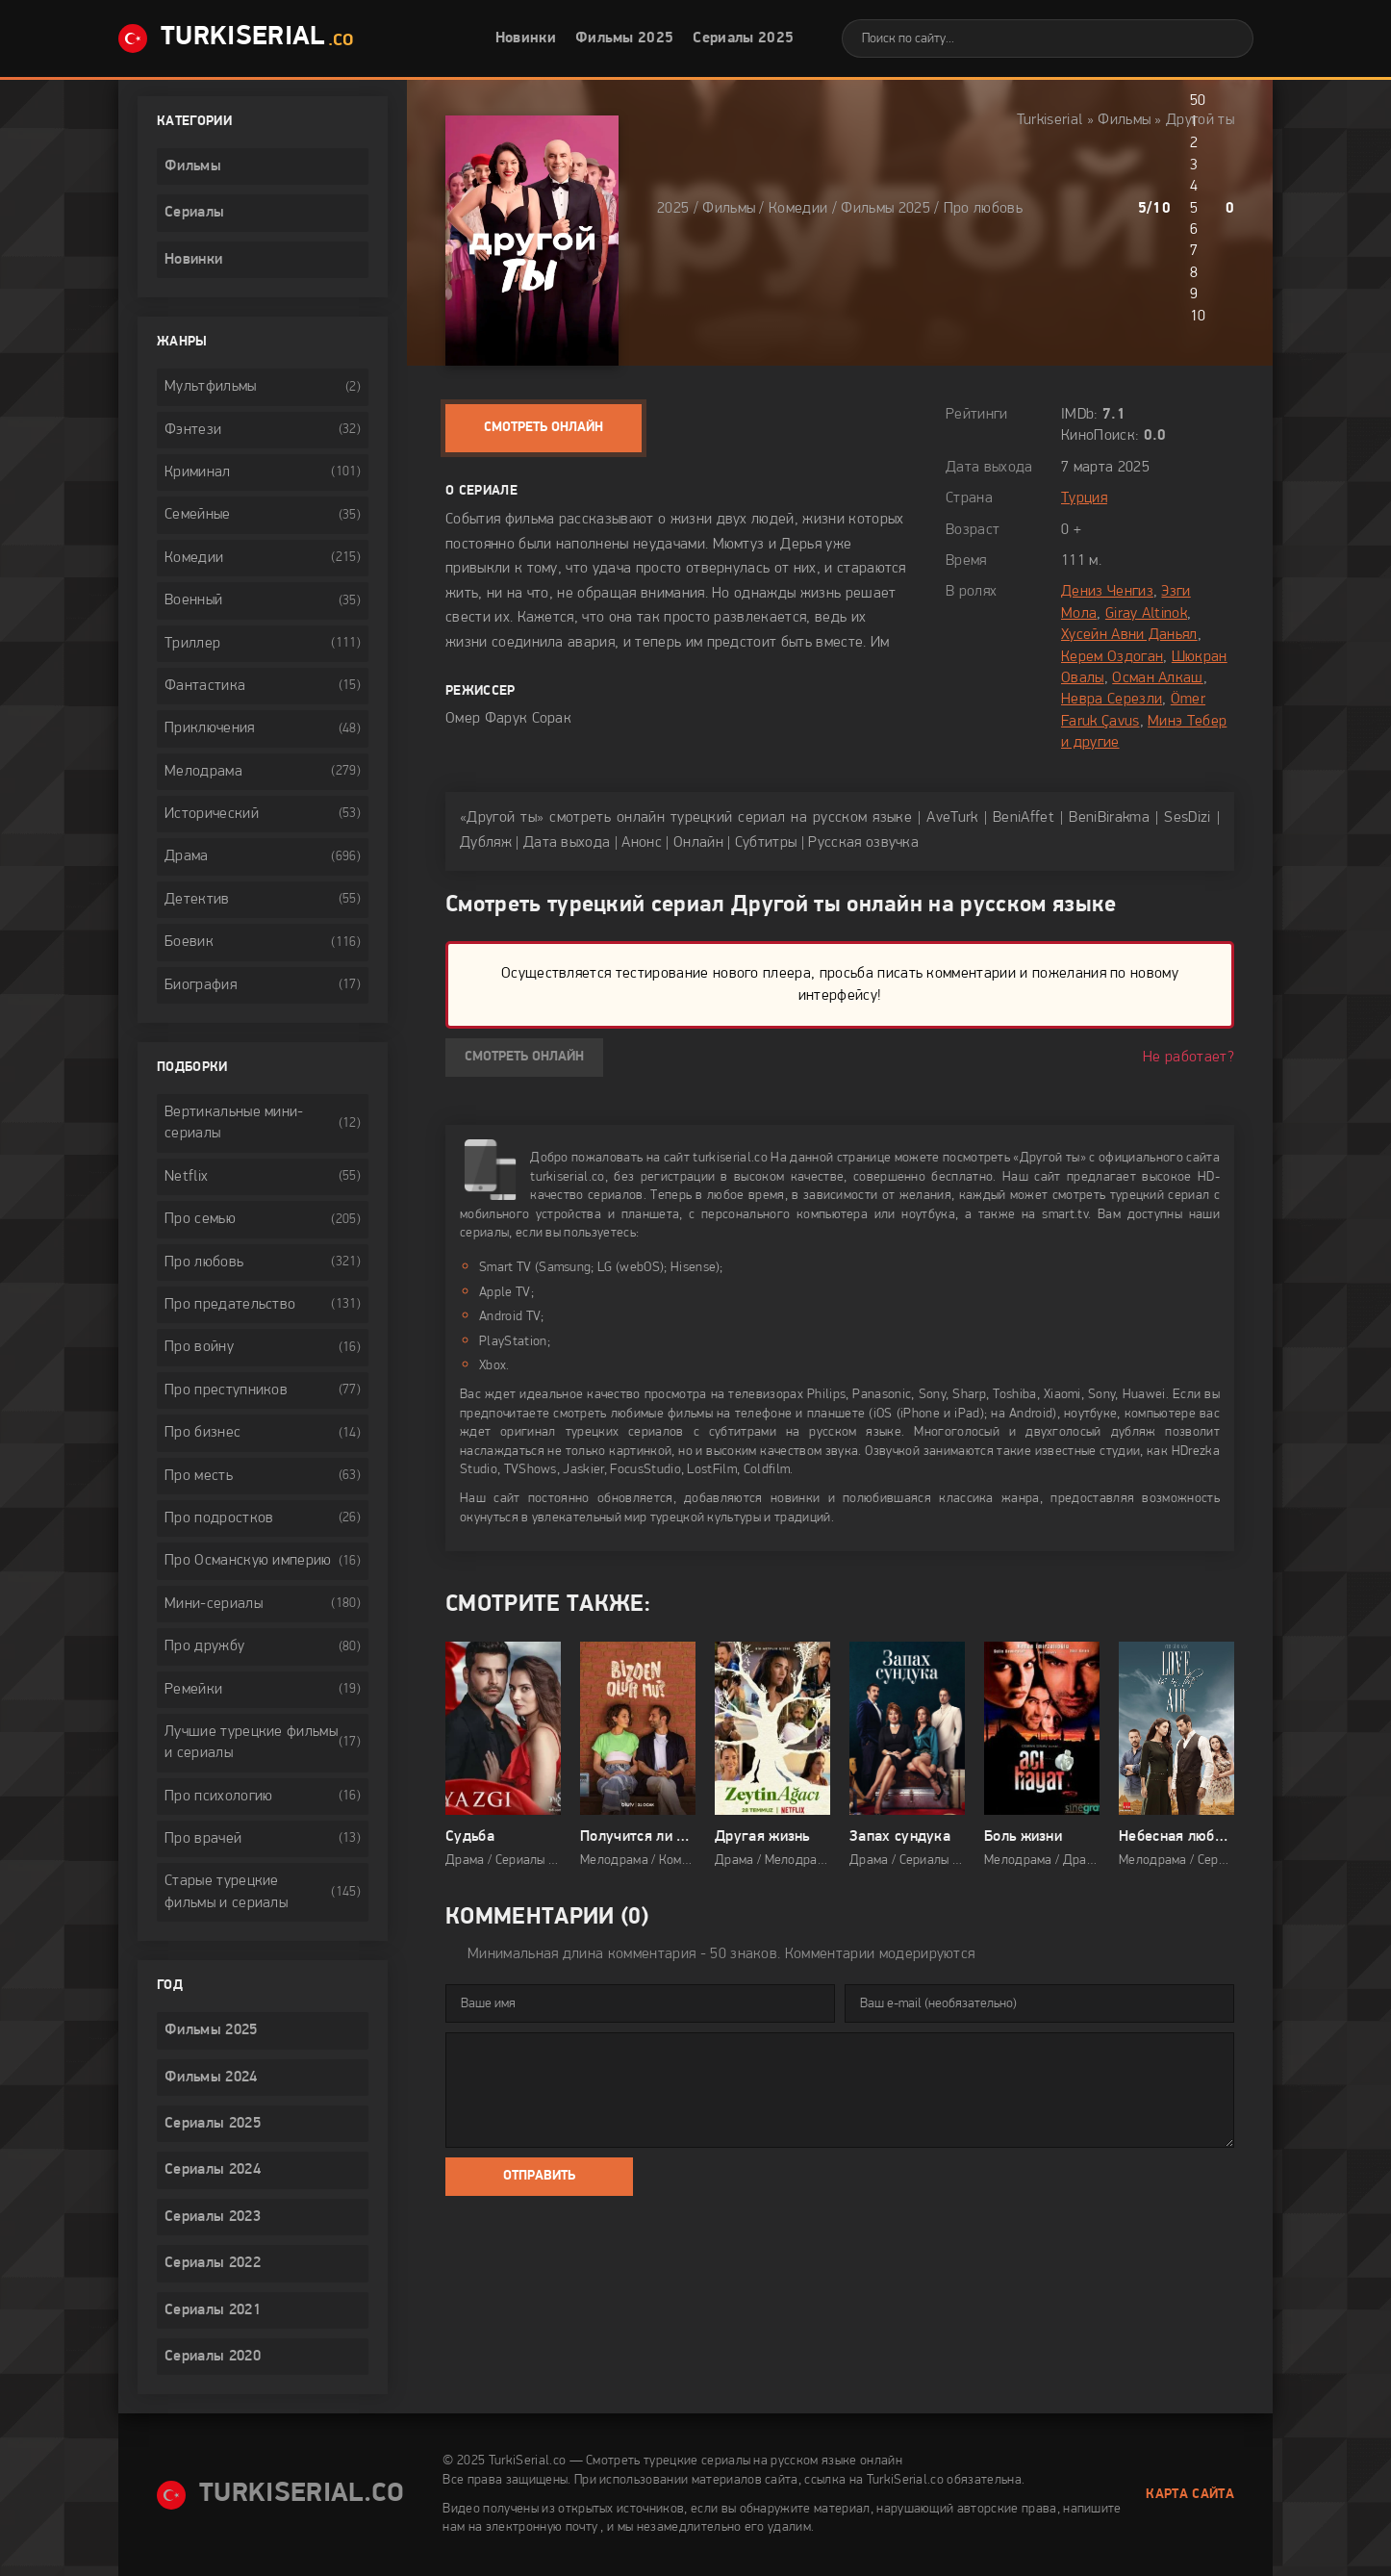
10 (1198, 316)
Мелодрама (203, 771)
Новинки (525, 38)
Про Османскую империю (248, 1561)
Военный (193, 600)
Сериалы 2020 (212, 2356)
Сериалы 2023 (212, 2217)
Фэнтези (192, 430)
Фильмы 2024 (211, 2077)
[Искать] (1224, 38)
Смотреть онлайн (543, 428)
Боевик (189, 942)
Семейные (197, 515)
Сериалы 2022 (212, 2263)
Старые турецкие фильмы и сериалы (226, 1892)
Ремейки (193, 1689)
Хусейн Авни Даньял (1129, 635)
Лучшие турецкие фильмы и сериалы (251, 1742)
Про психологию (218, 1796)
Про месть (198, 1476)
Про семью (200, 1219)
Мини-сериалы (213, 1604)
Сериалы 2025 (743, 38)
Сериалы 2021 (212, 2310)
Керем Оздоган (1112, 657)
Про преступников (226, 1390)
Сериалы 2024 (212, 2170)
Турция (1084, 498)
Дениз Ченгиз (1107, 591)
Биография (200, 985)
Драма (186, 856)
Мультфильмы (210, 387)
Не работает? (1188, 1057)
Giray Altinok (1146, 614)
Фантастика (204, 686)
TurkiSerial (236, 39)
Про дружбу (204, 1646)
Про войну (199, 1347)
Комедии (798, 209)
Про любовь (983, 209)
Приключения (209, 728)
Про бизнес (202, 1433)
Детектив (197, 899)
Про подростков (218, 1518)
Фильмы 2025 (624, 38)
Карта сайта (1190, 2494)
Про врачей (202, 1839)
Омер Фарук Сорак (508, 719)
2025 (673, 209)
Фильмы (1124, 120)
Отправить (539, 2176)
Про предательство (229, 1305)
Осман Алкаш (1157, 678)
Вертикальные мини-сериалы (234, 1123)
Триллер (192, 643)
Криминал (197, 472)
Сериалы (194, 212)
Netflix (186, 1177)
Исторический (211, 814)
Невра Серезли (1111, 699)
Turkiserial (1050, 120)
